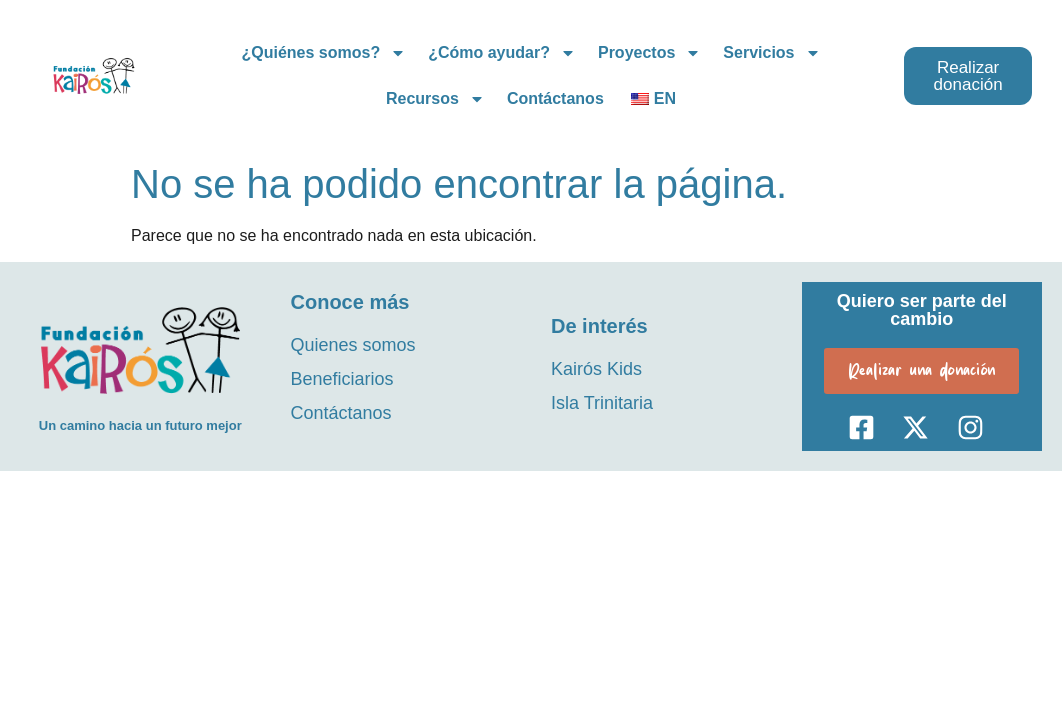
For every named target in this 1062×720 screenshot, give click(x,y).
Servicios (771, 53)
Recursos (435, 99)
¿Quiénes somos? (323, 53)
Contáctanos (555, 98)
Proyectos (649, 53)
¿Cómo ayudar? (502, 53)
